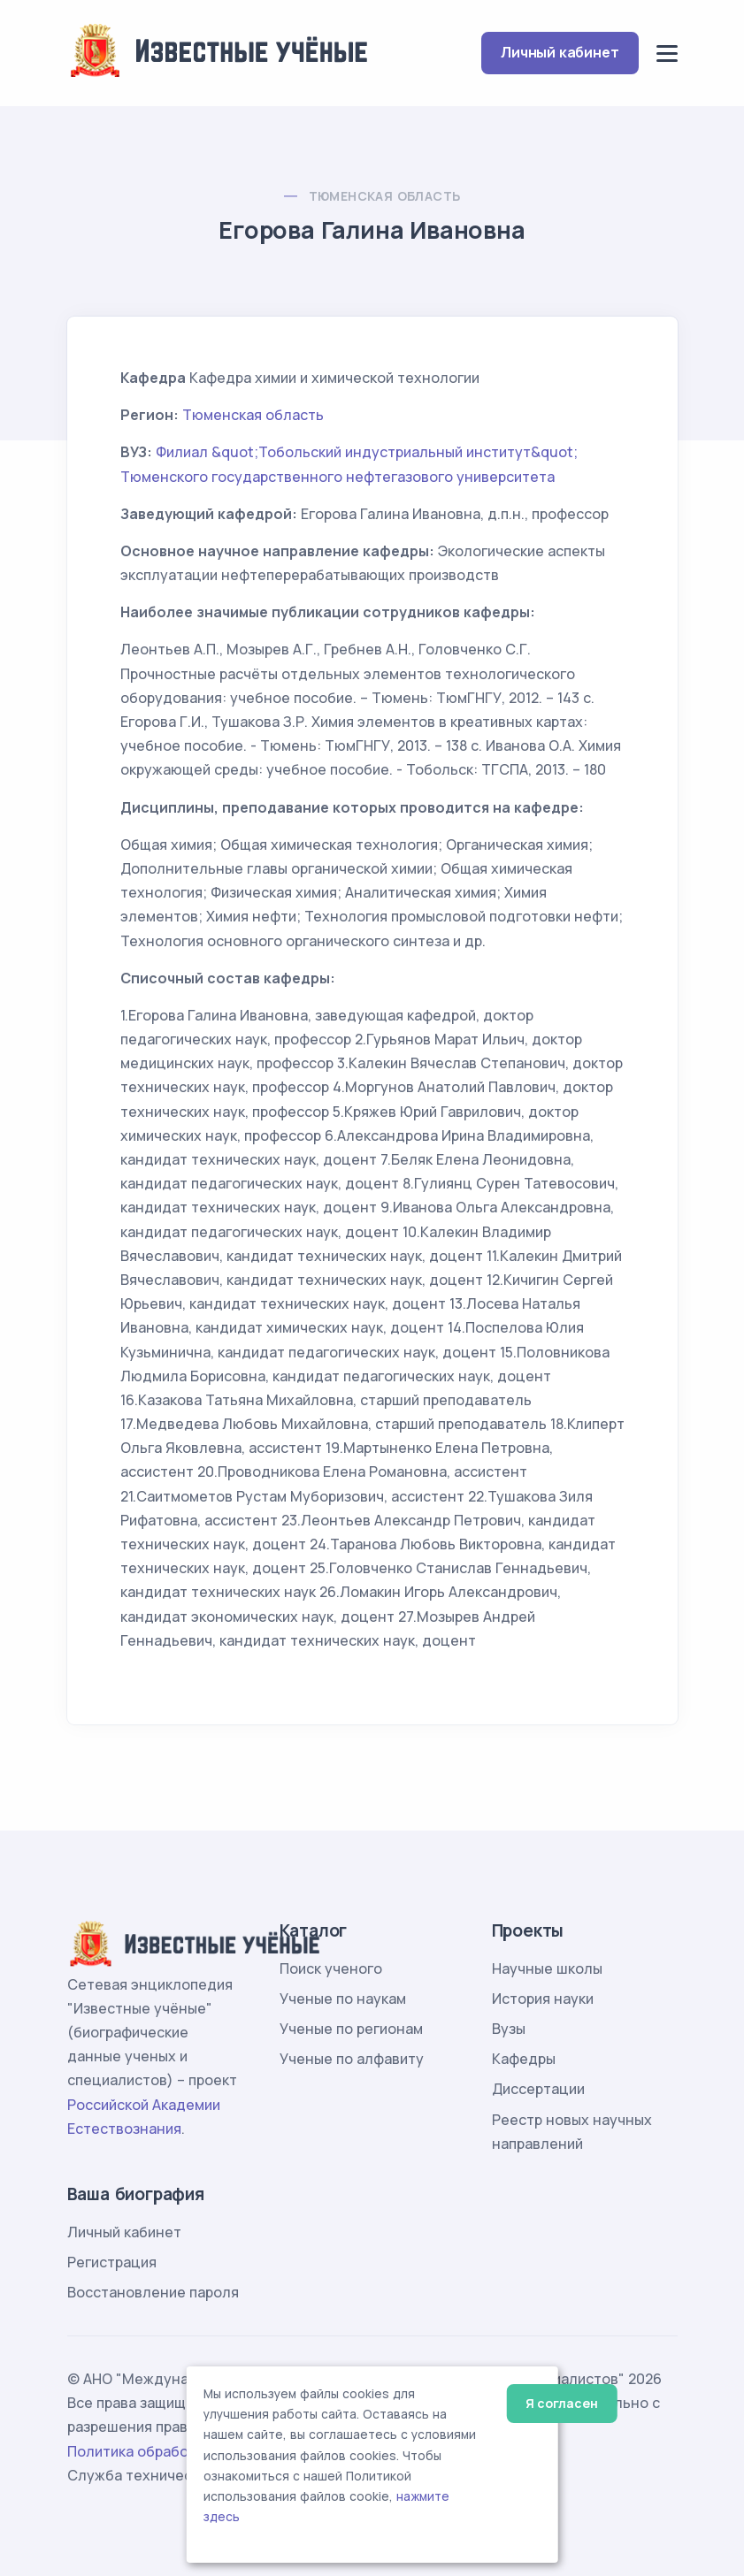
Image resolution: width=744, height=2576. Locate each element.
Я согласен (561, 2403)
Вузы (508, 2028)
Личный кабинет (559, 52)
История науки (543, 1998)
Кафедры (524, 2058)
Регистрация (112, 2262)
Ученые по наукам (343, 1998)
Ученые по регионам (351, 2028)
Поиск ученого (331, 1968)
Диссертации (538, 2088)
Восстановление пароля (153, 2292)
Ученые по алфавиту (352, 2058)
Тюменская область (385, 195)
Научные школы (547, 1968)
